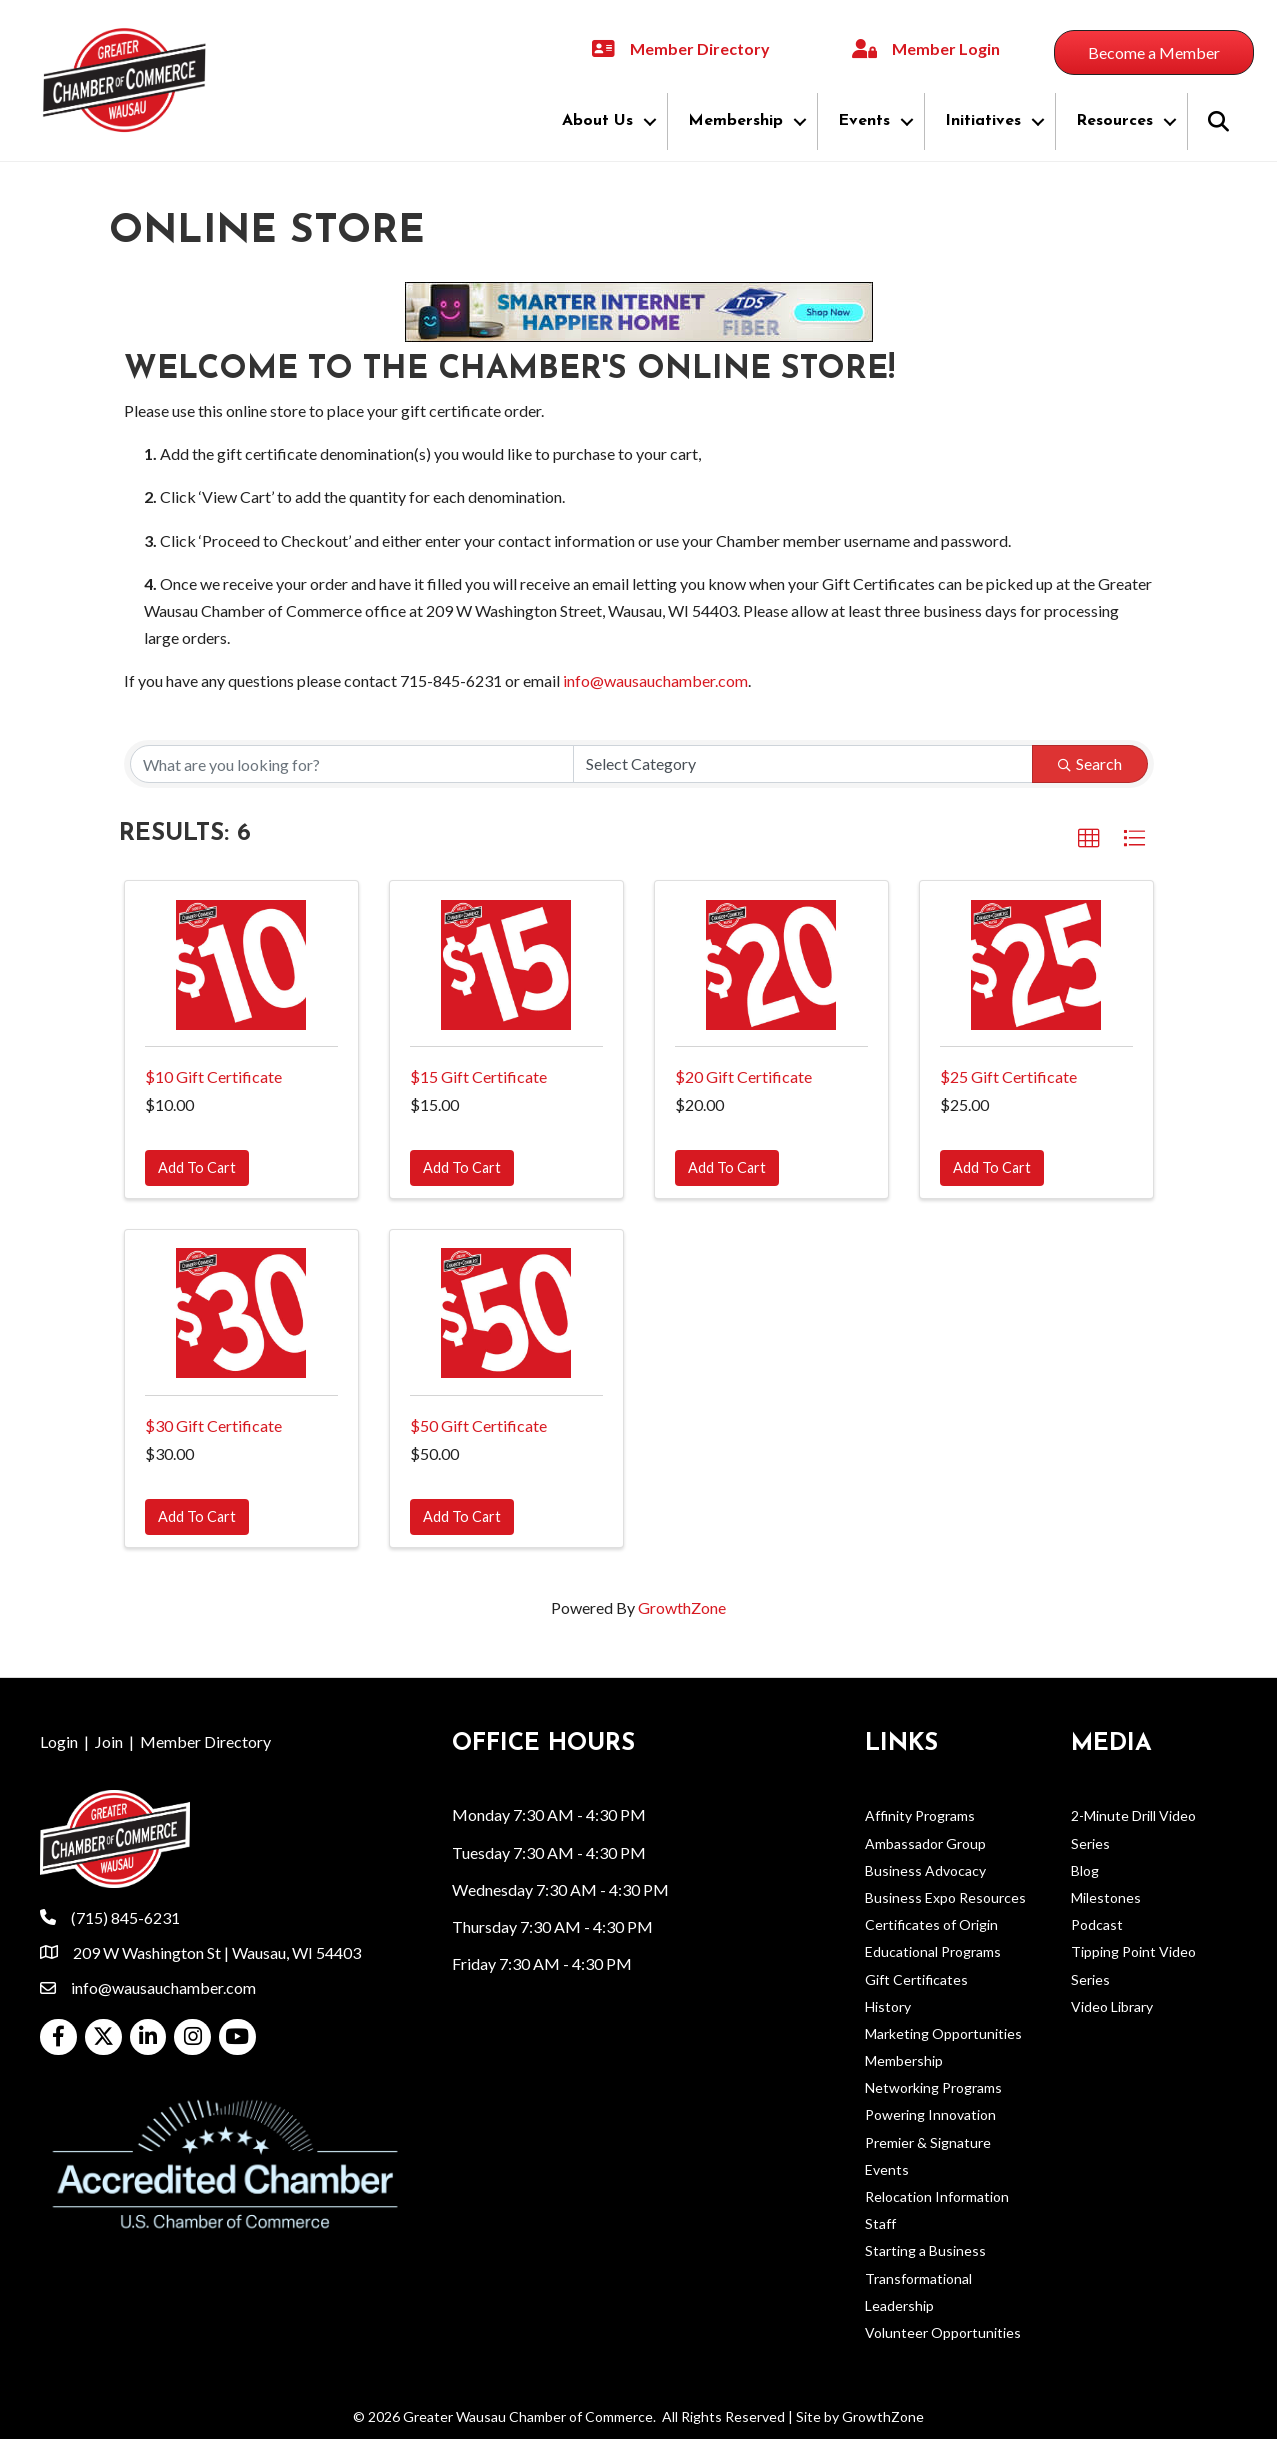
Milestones (1106, 1897)
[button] (1089, 839)
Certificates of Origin (931, 1924)
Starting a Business (925, 2250)
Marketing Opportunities (943, 2033)
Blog (1085, 1870)
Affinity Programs (920, 1815)
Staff (880, 2223)
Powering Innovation (930, 2114)
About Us (597, 121)
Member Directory (205, 1741)
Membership (735, 121)
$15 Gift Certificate (478, 1076)
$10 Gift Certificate (213, 1076)
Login (59, 1741)
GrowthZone (682, 1607)
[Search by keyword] (352, 764)
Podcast (1097, 1924)
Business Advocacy (925, 1870)
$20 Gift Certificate (743, 1076)
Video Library (1112, 2006)
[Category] (803, 764)
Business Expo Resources (945, 1897)
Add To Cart (197, 1167)
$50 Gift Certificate (478, 1425)
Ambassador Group (925, 1843)
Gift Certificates (916, 1979)
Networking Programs (933, 2087)
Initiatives (983, 121)
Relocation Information (937, 2196)
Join (109, 1741)
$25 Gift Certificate (1008, 1076)
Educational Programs (933, 1951)
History (888, 2006)
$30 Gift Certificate (213, 1425)
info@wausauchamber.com (655, 680)
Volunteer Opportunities (943, 2332)
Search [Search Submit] (1090, 763)
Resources (1114, 121)
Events (864, 121)
